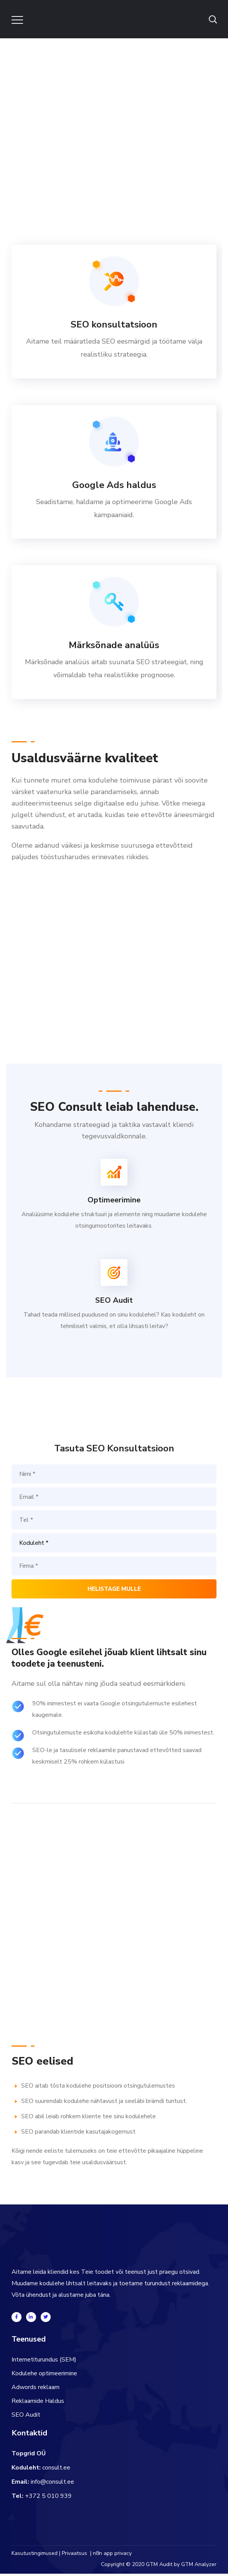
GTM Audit (159, 2566)
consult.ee (56, 2470)
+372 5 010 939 (48, 2498)
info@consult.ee (52, 2484)
